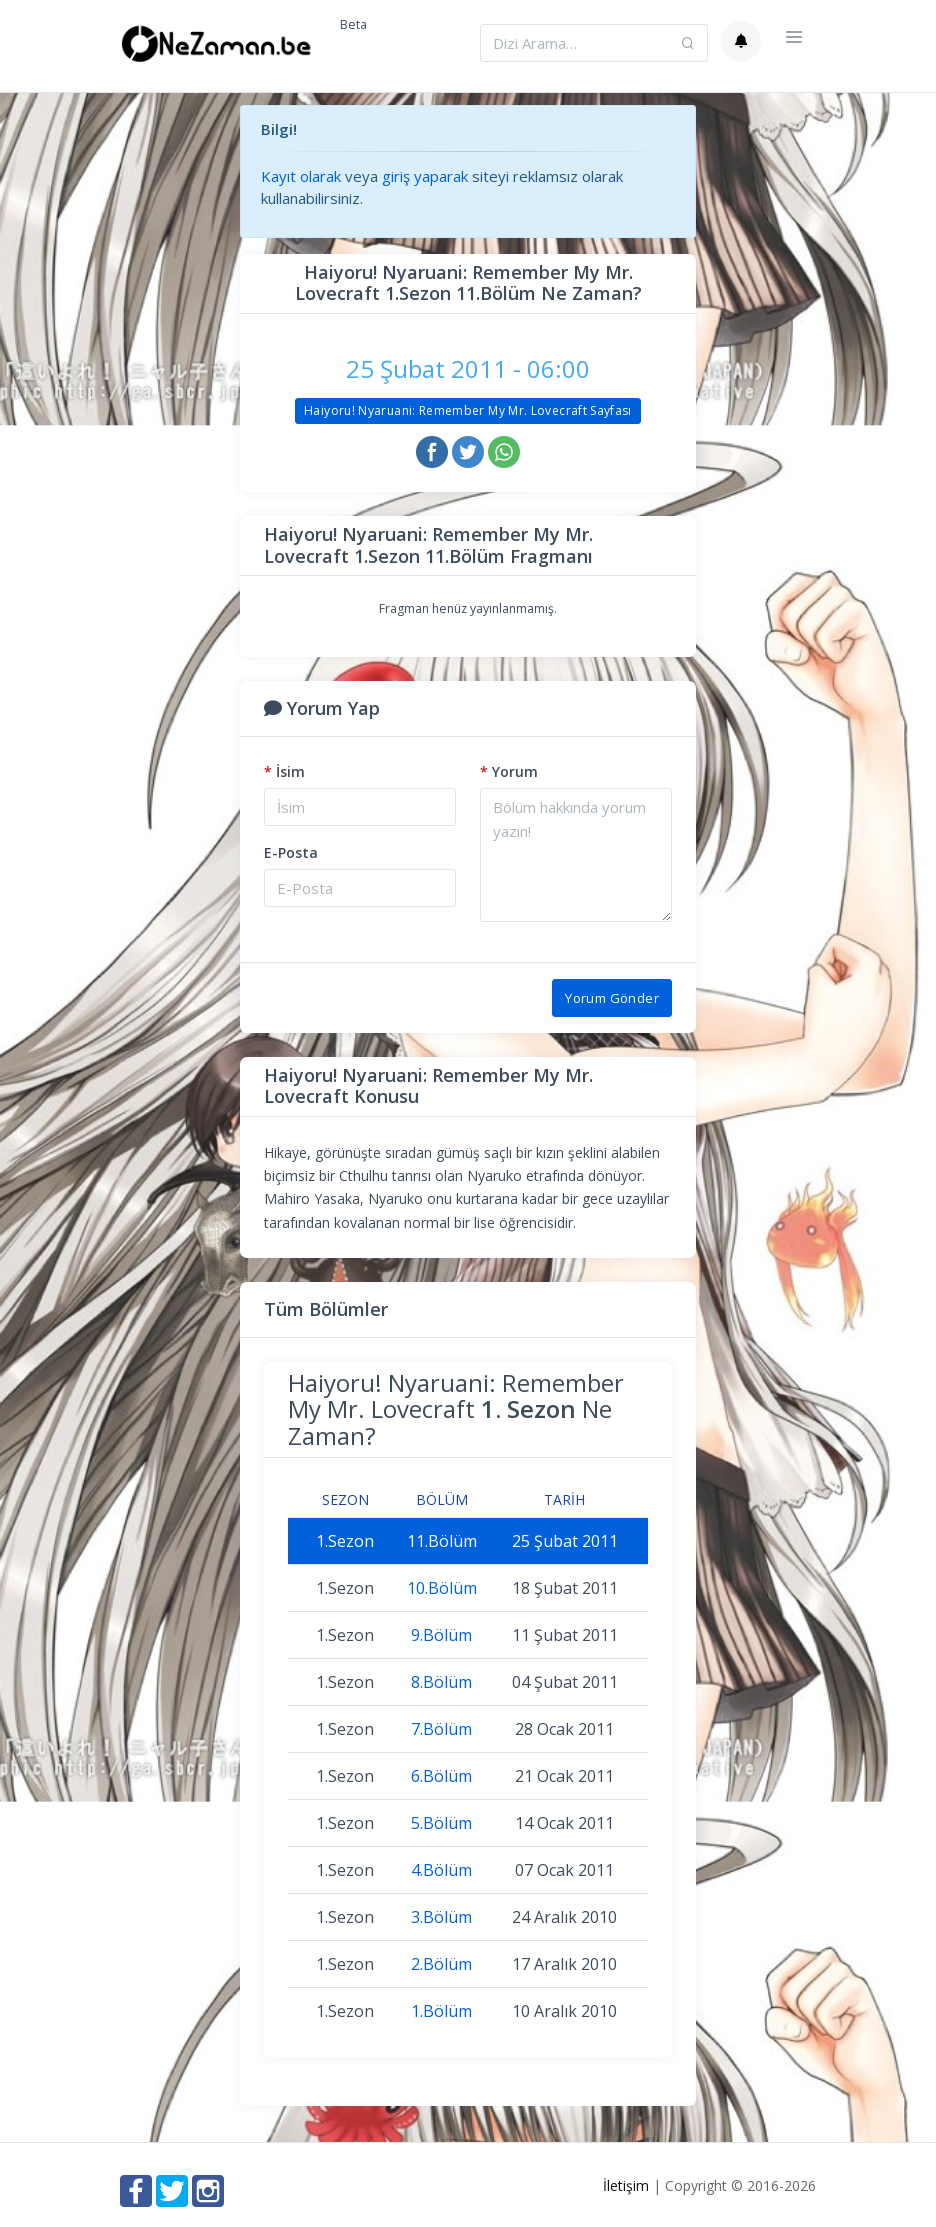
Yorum (509, 771)
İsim (284, 771)
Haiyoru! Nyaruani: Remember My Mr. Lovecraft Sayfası (468, 410)
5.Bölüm (441, 1823)
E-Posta (291, 852)
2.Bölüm (441, 1964)
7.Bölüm (441, 1729)
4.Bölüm (441, 1870)
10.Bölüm (442, 1588)
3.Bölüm (441, 1917)
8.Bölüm (441, 1682)
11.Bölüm (442, 1541)
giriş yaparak (425, 176)
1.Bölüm (441, 2011)
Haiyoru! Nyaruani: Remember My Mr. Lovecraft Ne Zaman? (456, 1409)
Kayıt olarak (301, 176)
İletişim (626, 2185)
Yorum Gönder (612, 998)
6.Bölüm (441, 1776)
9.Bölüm (441, 1635)
